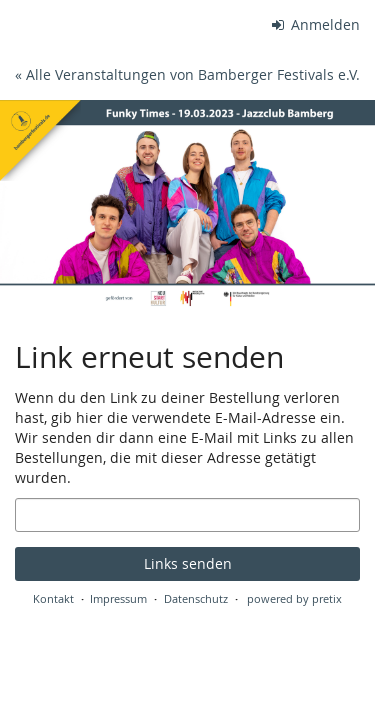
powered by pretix (294, 598)
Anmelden (316, 24)
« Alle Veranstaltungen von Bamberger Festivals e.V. (187, 74)
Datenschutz (196, 598)
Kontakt (53, 598)
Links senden (188, 563)
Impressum (118, 598)
